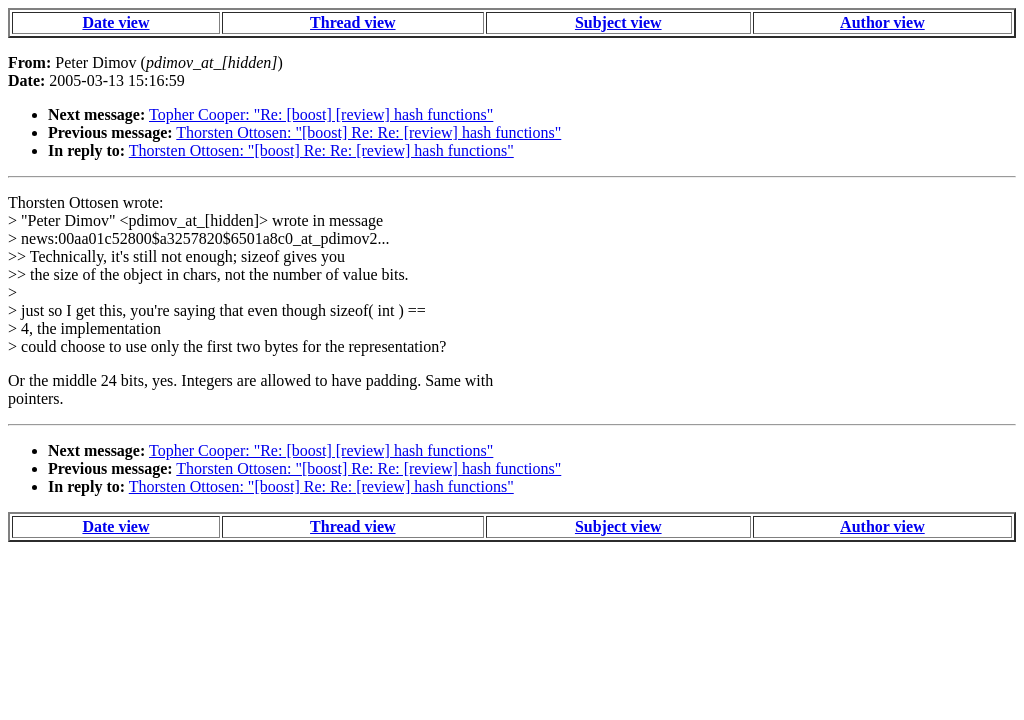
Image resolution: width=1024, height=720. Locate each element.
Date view (115, 22)
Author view (882, 22)
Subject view (618, 22)
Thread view (352, 22)
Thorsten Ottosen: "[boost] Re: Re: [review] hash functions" (368, 132)
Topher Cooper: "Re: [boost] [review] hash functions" (321, 114)
